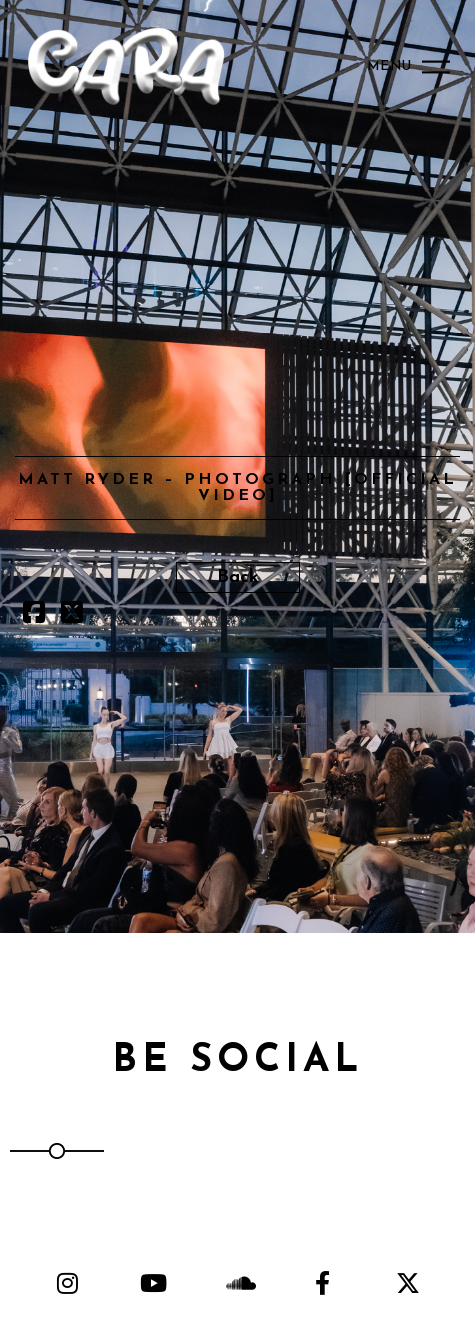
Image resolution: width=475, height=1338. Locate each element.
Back (238, 577)
